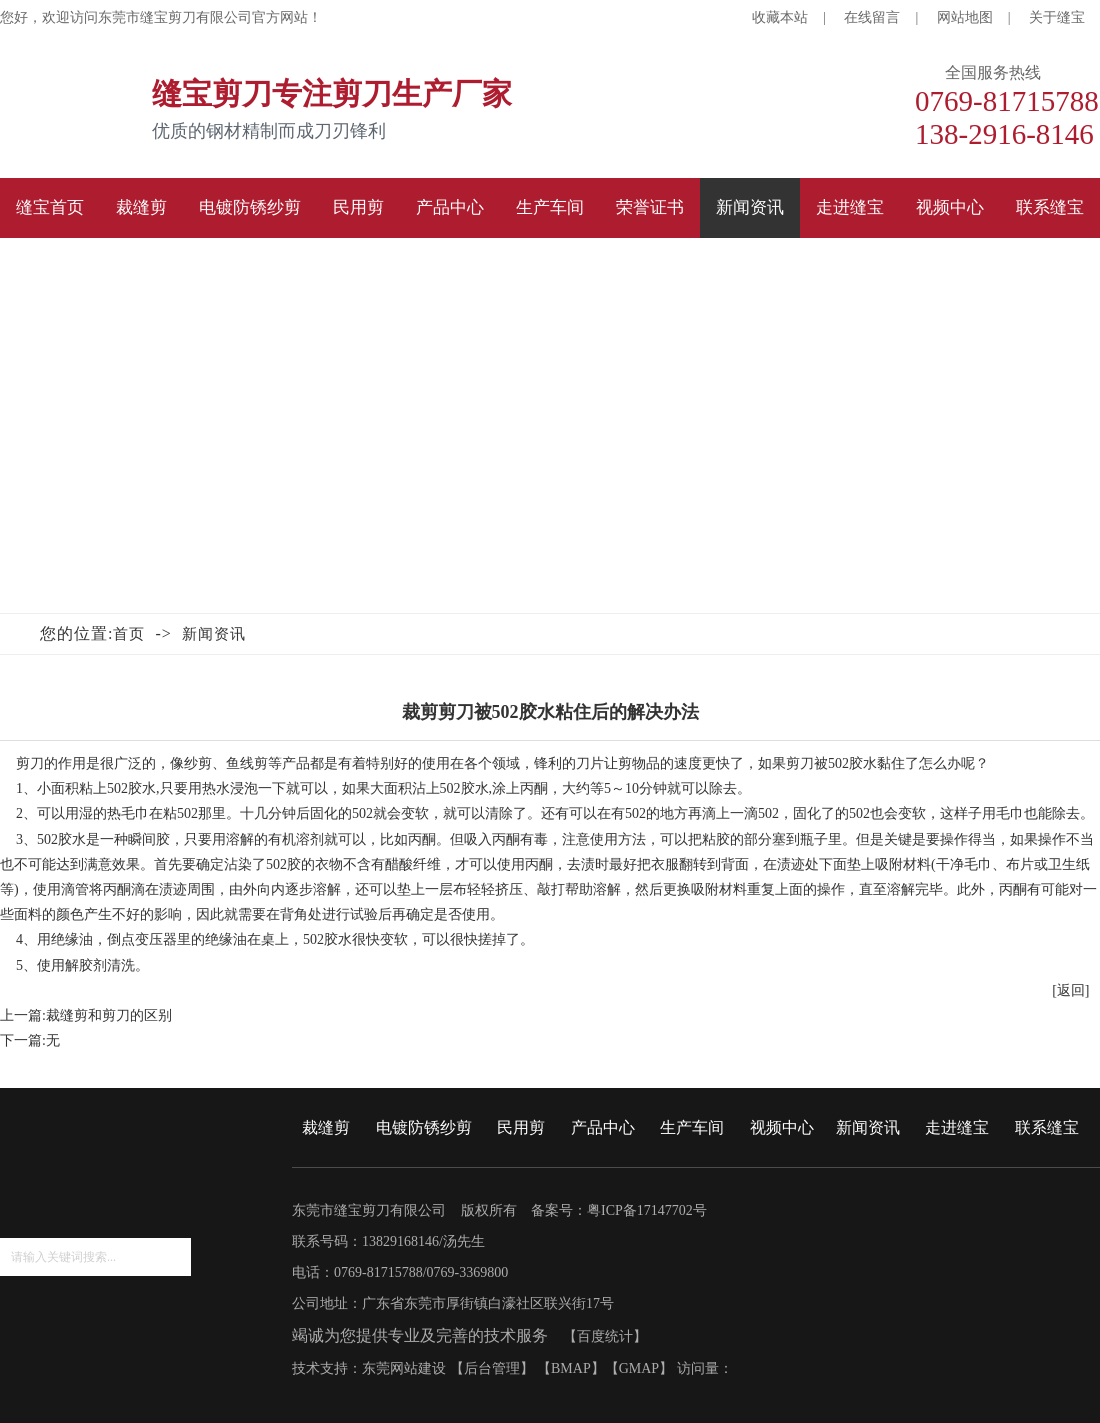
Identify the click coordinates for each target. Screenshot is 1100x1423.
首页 (129, 634)
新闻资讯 (214, 634)
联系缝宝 (1047, 1127)
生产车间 (692, 1127)
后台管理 (492, 1368)
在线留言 (872, 17)
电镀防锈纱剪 (424, 1127)
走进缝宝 (957, 1127)
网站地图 (965, 17)
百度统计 (605, 1336)
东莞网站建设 (404, 1368)
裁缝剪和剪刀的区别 (109, 1015)
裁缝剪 (326, 1127)
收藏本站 (780, 17)
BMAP (571, 1368)
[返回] (1070, 990)
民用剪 (521, 1127)
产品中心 (603, 1127)
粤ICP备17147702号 (647, 1210)
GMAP (639, 1368)
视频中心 (782, 1127)
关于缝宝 (1057, 17)
